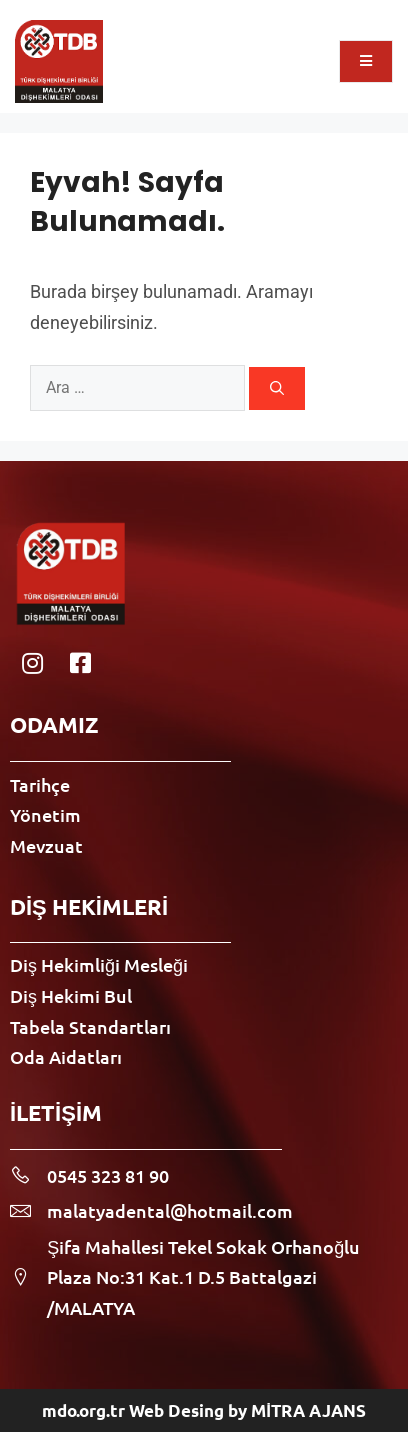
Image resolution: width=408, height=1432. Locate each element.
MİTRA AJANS (308, 1410)
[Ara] (277, 388)
